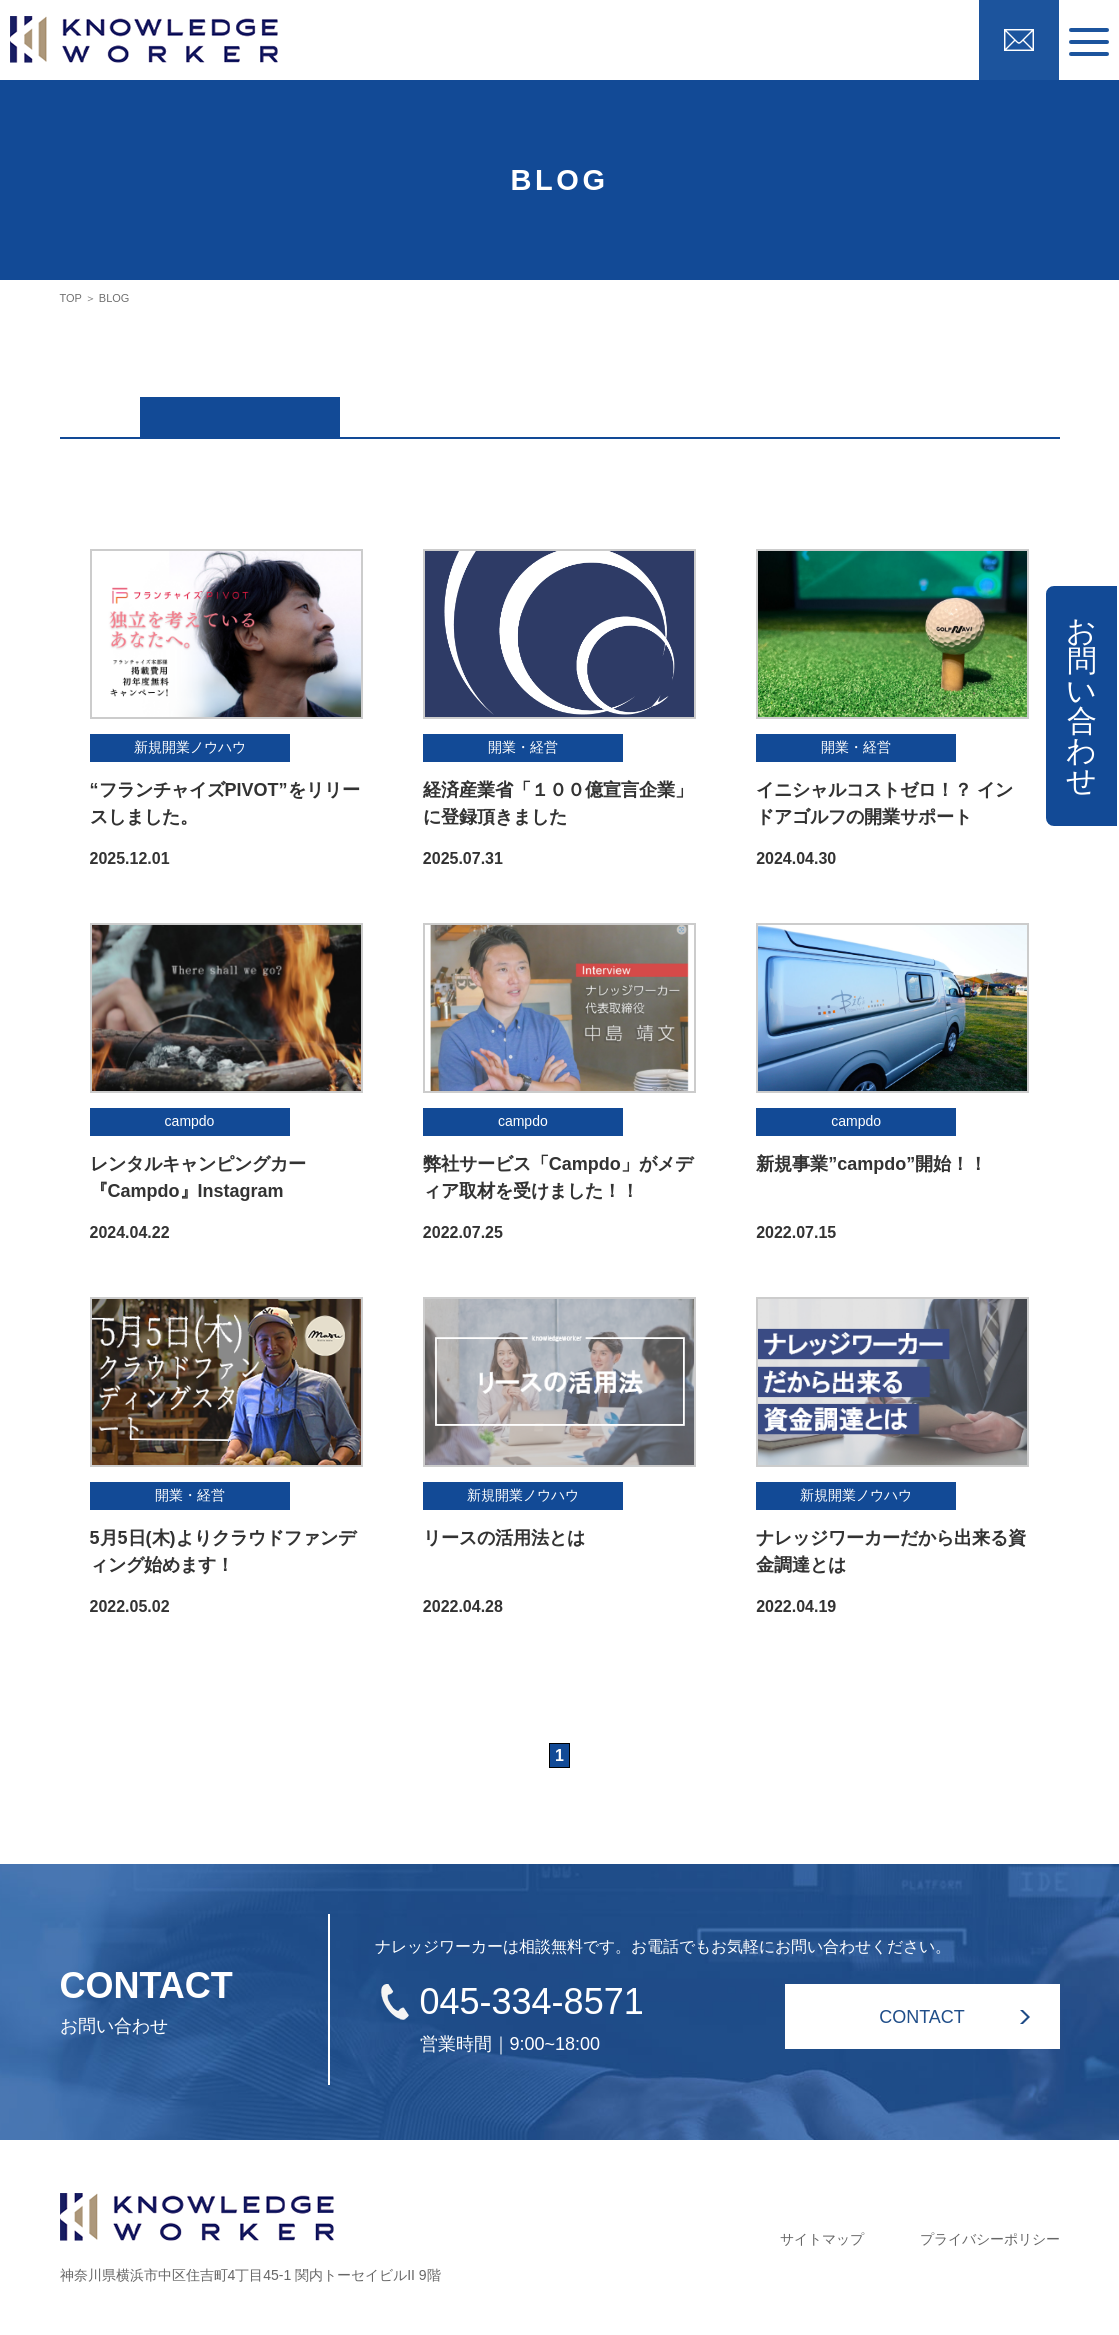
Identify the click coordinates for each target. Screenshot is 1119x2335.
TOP (71, 298)
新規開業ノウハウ (640, 408)
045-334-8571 (532, 1996)
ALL (239, 408)
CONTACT (922, 2012)
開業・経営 (840, 408)
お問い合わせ (1081, 705)
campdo (439, 408)
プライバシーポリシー (990, 2234)
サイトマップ (822, 2234)
